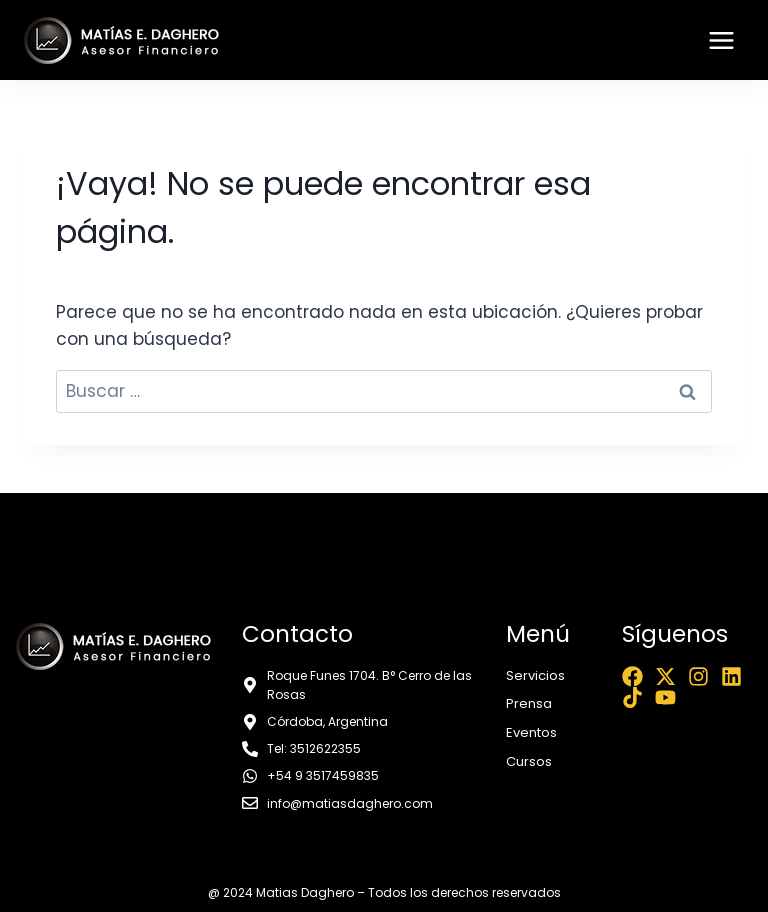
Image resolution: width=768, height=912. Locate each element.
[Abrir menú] (721, 40)
